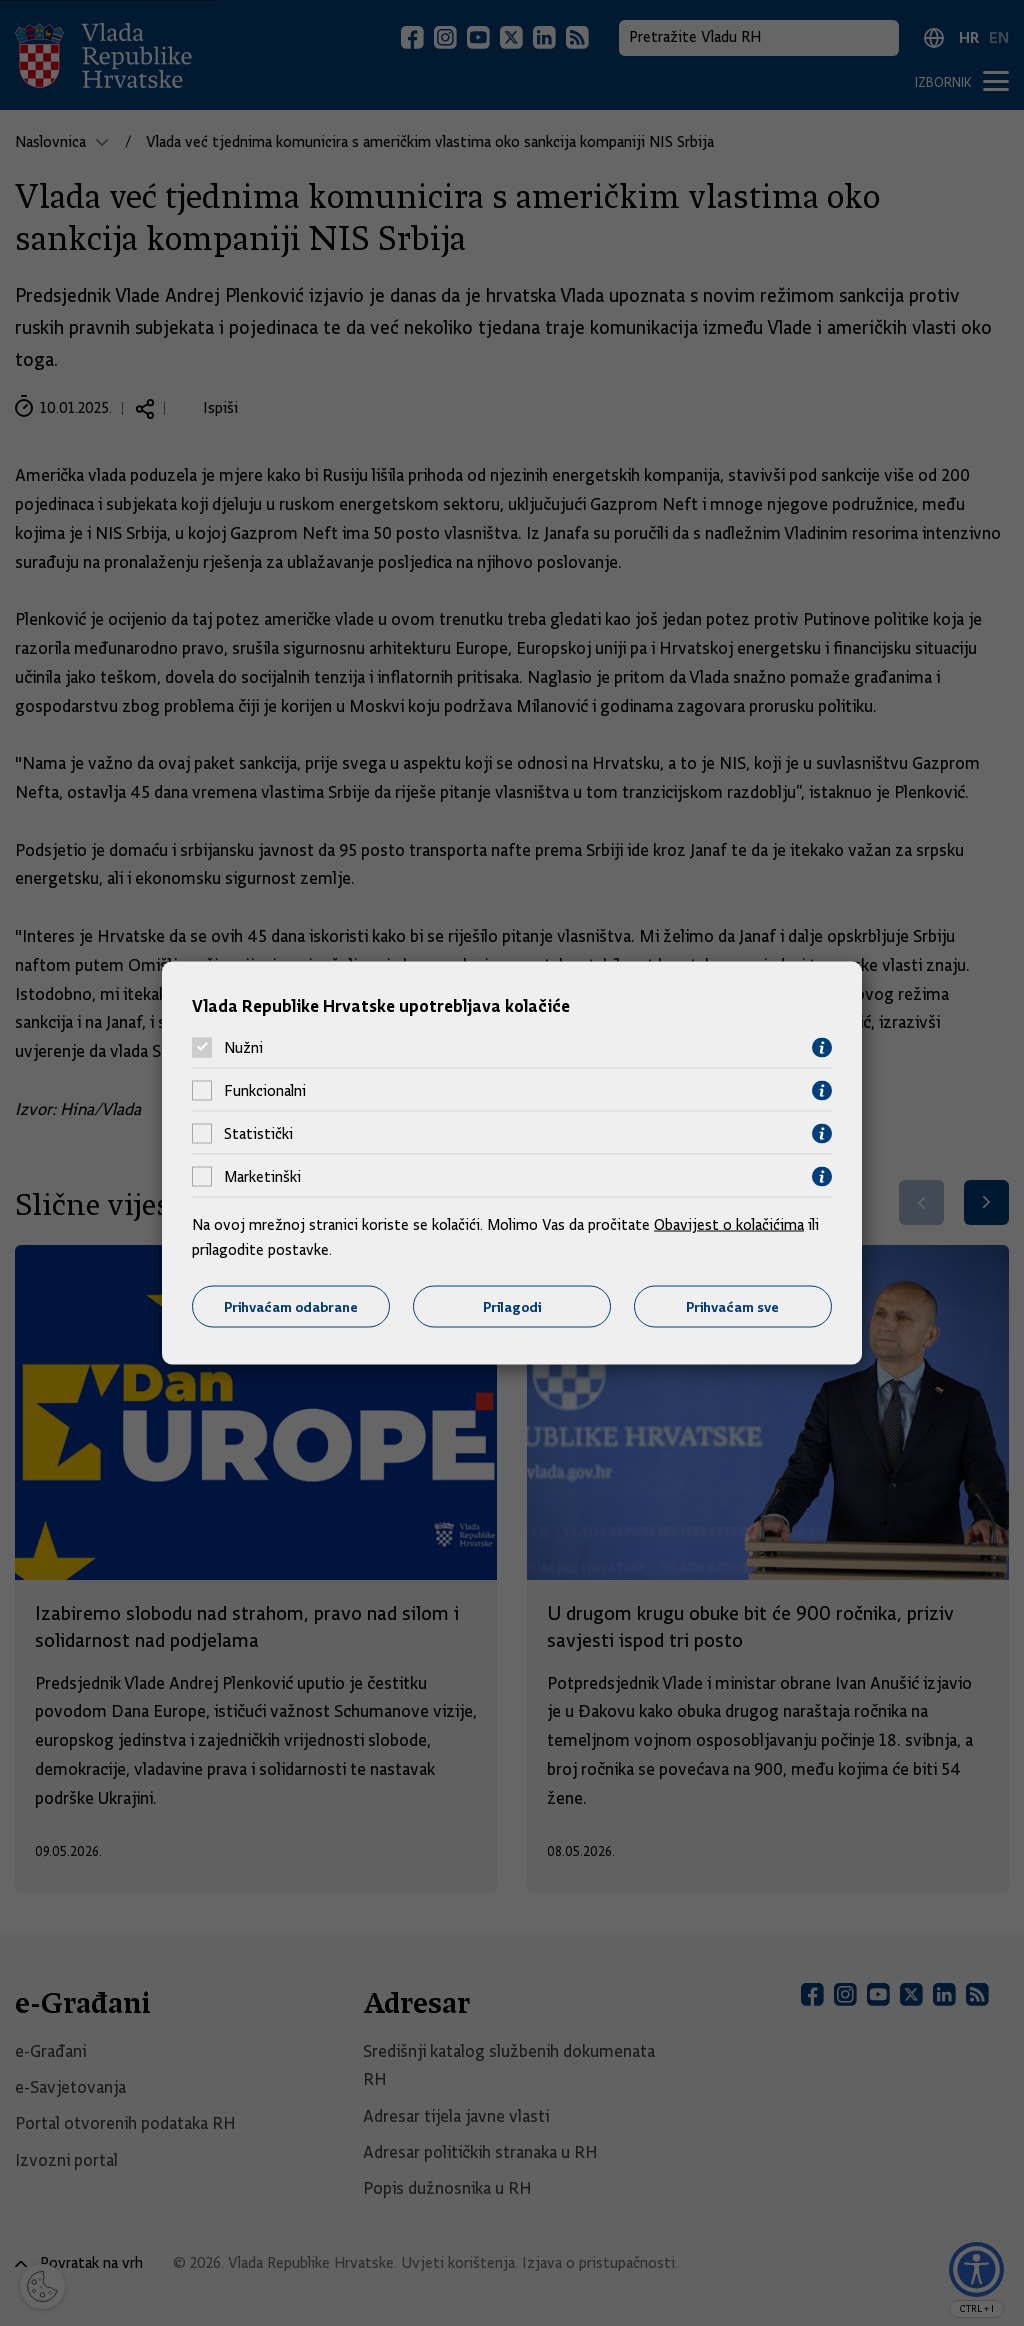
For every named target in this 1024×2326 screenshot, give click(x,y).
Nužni (243, 1048)
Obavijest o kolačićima (729, 1224)
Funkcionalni (265, 1091)
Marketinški (262, 1177)
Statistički (258, 1134)
